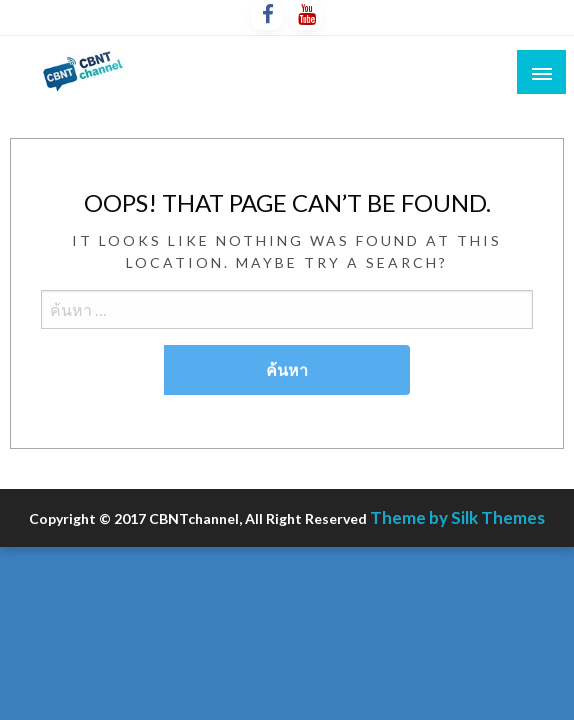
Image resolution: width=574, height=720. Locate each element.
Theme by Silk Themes (457, 517)
